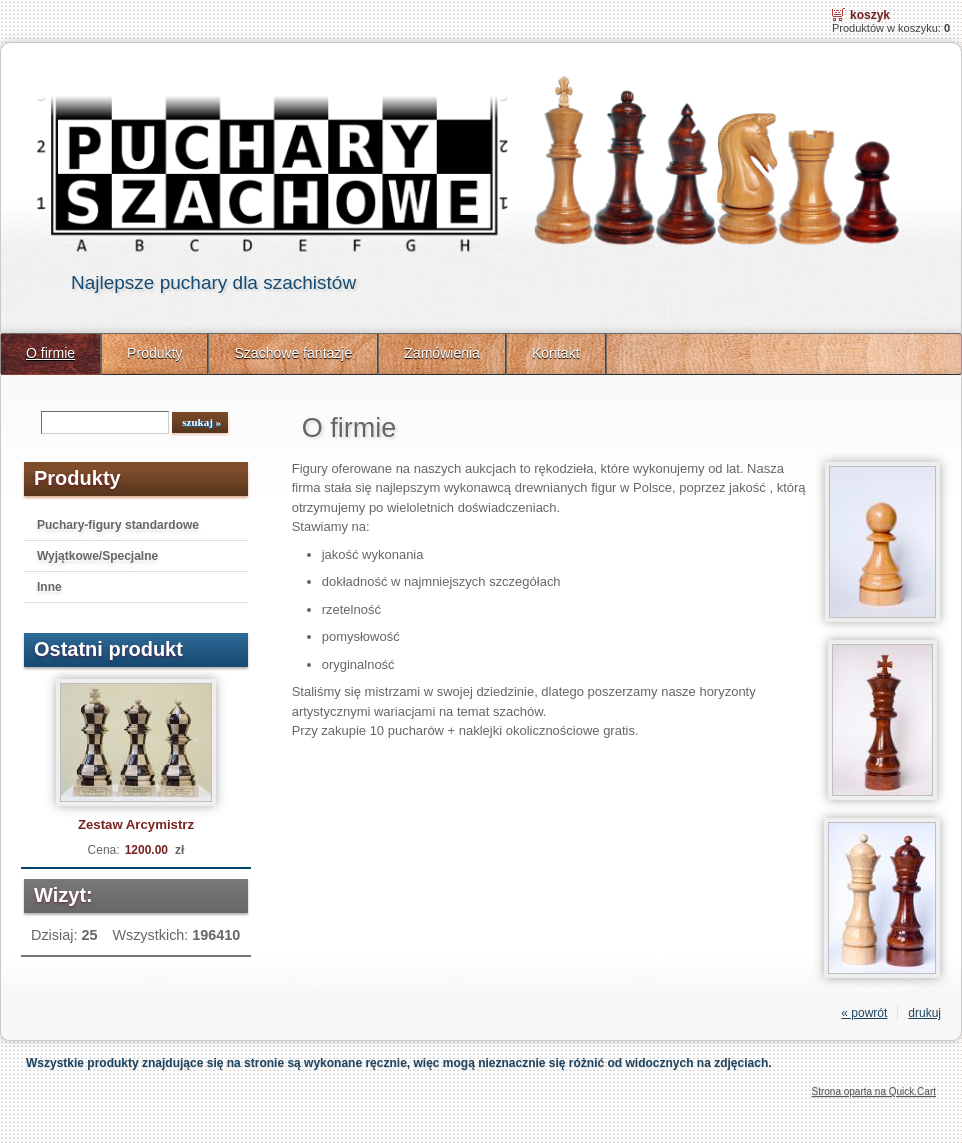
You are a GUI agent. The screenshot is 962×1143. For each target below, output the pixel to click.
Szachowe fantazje (293, 353)
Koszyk (870, 15)
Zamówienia (442, 353)
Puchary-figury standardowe (118, 525)
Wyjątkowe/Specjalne (97, 556)
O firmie (50, 353)
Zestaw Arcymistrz (136, 824)
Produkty (154, 353)
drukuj (924, 1013)
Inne (49, 587)
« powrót (864, 1013)
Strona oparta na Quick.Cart (873, 1091)
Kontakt (556, 353)
